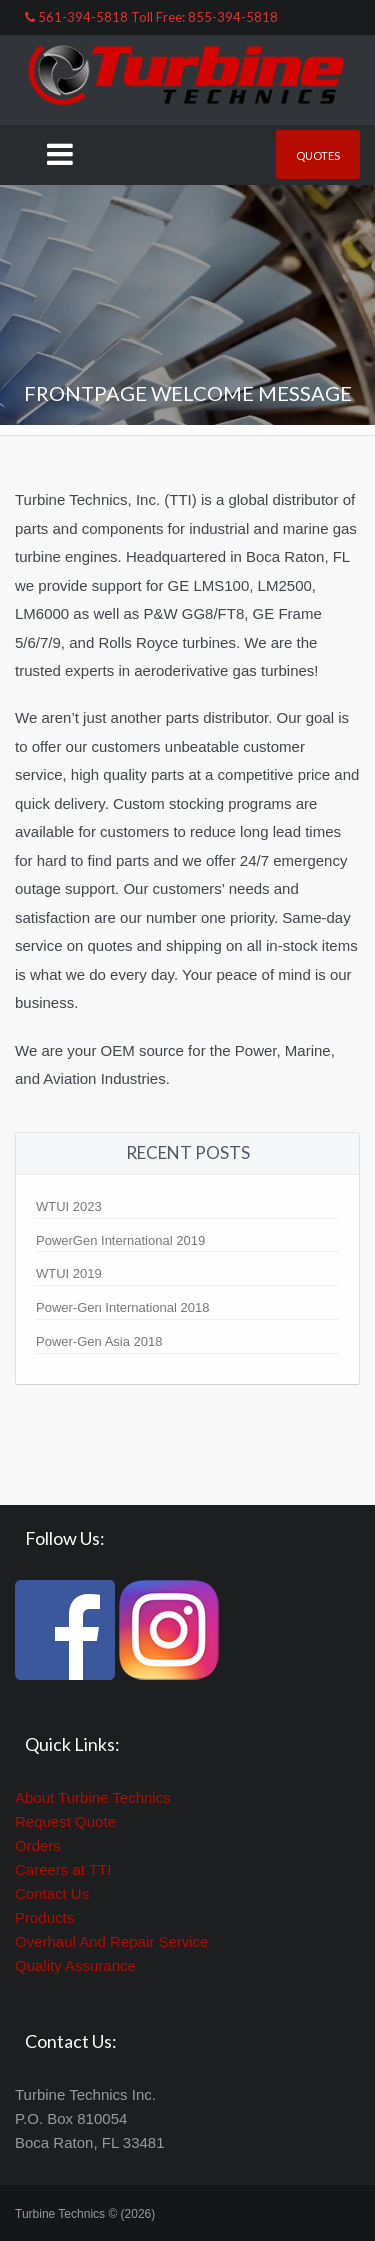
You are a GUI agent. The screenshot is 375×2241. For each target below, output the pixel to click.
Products (44, 1917)
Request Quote (65, 1821)
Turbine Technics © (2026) (85, 2214)
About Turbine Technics (93, 1797)
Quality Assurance (75, 1965)
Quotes (318, 155)
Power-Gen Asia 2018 (99, 1341)
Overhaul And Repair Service (111, 1941)
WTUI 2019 (69, 1273)
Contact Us (52, 1893)
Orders (38, 1845)
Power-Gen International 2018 (122, 1307)
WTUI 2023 (69, 1206)
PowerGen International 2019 (120, 1240)
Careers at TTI (63, 1869)
